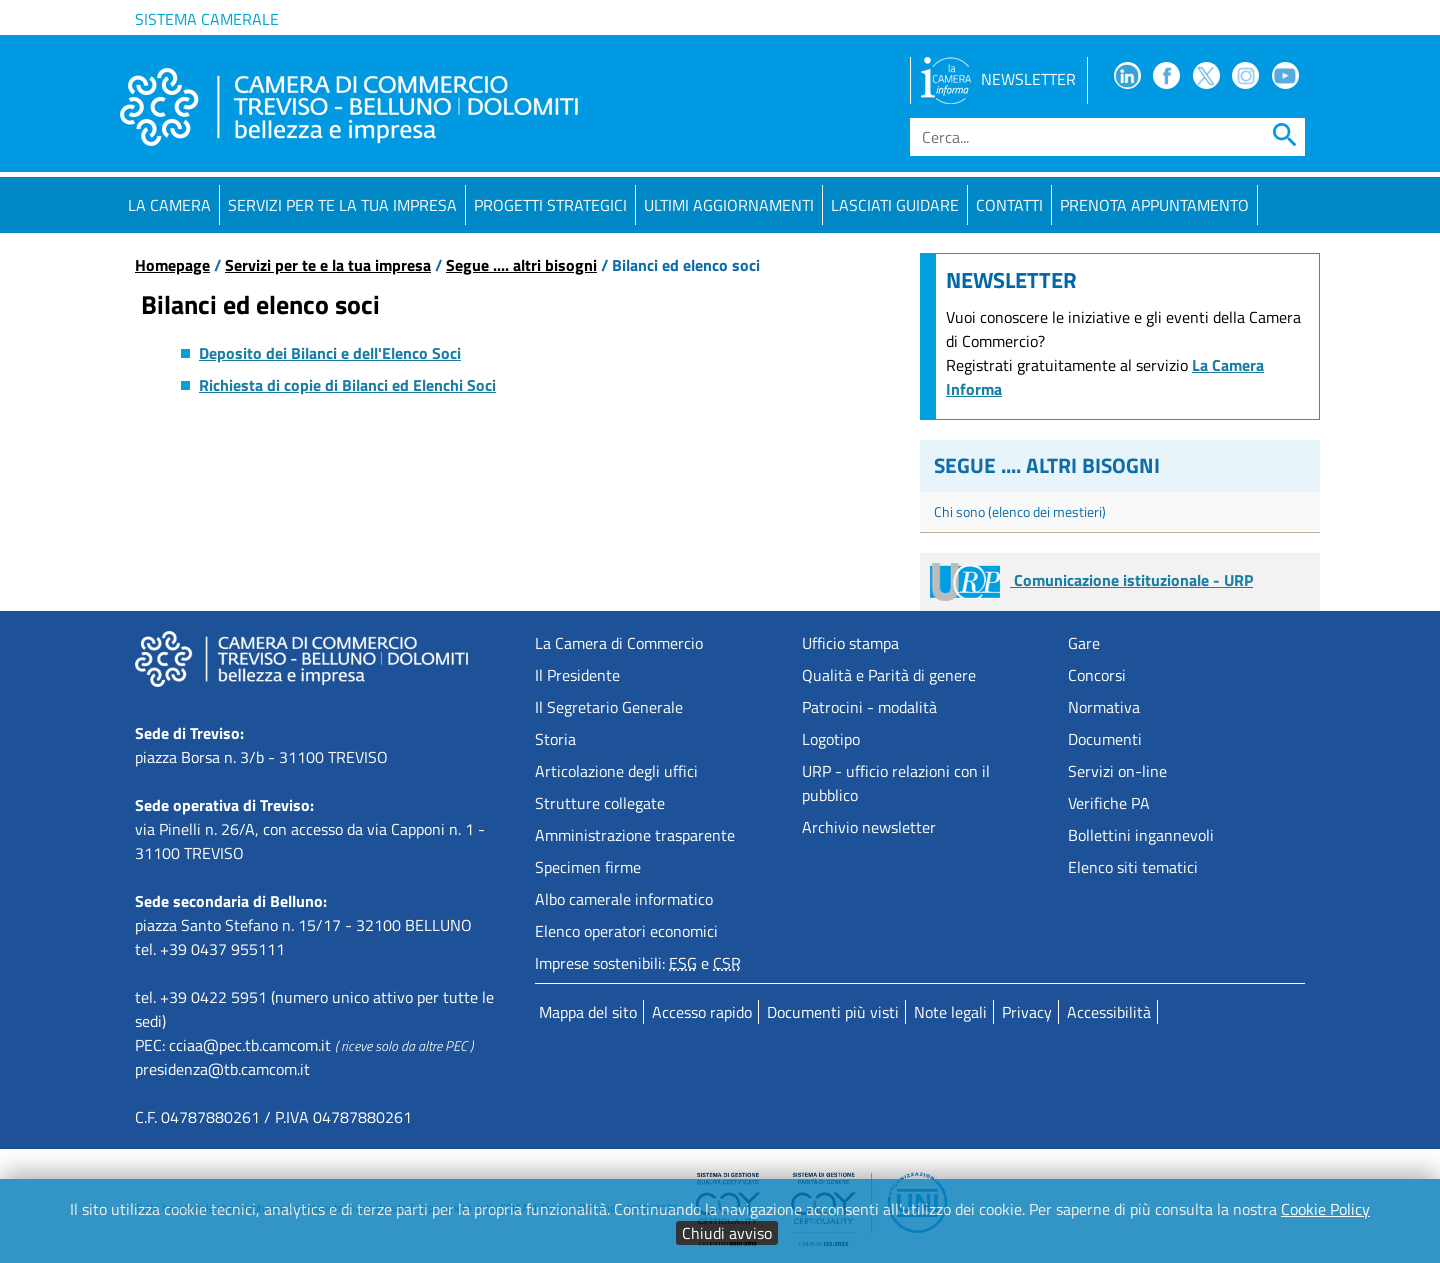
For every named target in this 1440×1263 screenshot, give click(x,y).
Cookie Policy (1325, 1209)
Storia (555, 739)
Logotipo (831, 739)
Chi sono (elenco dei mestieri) (1020, 511)
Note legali (950, 1012)
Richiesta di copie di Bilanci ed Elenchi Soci (347, 385)
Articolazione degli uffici (616, 771)
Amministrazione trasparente (635, 835)
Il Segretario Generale (609, 707)
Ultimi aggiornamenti (729, 205)
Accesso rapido (702, 1012)
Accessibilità (1109, 1012)
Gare (1084, 643)
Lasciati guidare (895, 205)
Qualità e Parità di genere (889, 675)
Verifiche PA (1109, 803)
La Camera (169, 205)
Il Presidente (577, 675)
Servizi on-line (1117, 771)
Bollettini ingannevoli (1141, 835)
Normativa (1104, 707)
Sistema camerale (207, 19)
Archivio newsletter (869, 827)
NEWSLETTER (998, 79)
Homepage (172, 265)
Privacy (1027, 1012)
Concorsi (1097, 675)
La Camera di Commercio (619, 643)
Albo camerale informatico (624, 899)
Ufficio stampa (850, 643)
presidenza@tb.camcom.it (222, 1069)
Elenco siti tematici (1133, 867)
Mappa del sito (588, 1012)
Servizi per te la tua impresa (342, 205)
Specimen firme (588, 867)
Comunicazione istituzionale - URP (1091, 580)
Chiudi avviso (727, 1233)
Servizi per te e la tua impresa (328, 265)
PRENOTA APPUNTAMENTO (1154, 205)
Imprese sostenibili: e (638, 963)
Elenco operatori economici (626, 931)
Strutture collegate (600, 803)
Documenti (1105, 739)
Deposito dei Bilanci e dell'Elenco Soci (330, 353)
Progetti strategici (550, 205)
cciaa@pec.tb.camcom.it (250, 1045)
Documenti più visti (833, 1012)
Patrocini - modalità (869, 707)
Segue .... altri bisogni (521, 265)
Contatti (1009, 205)
